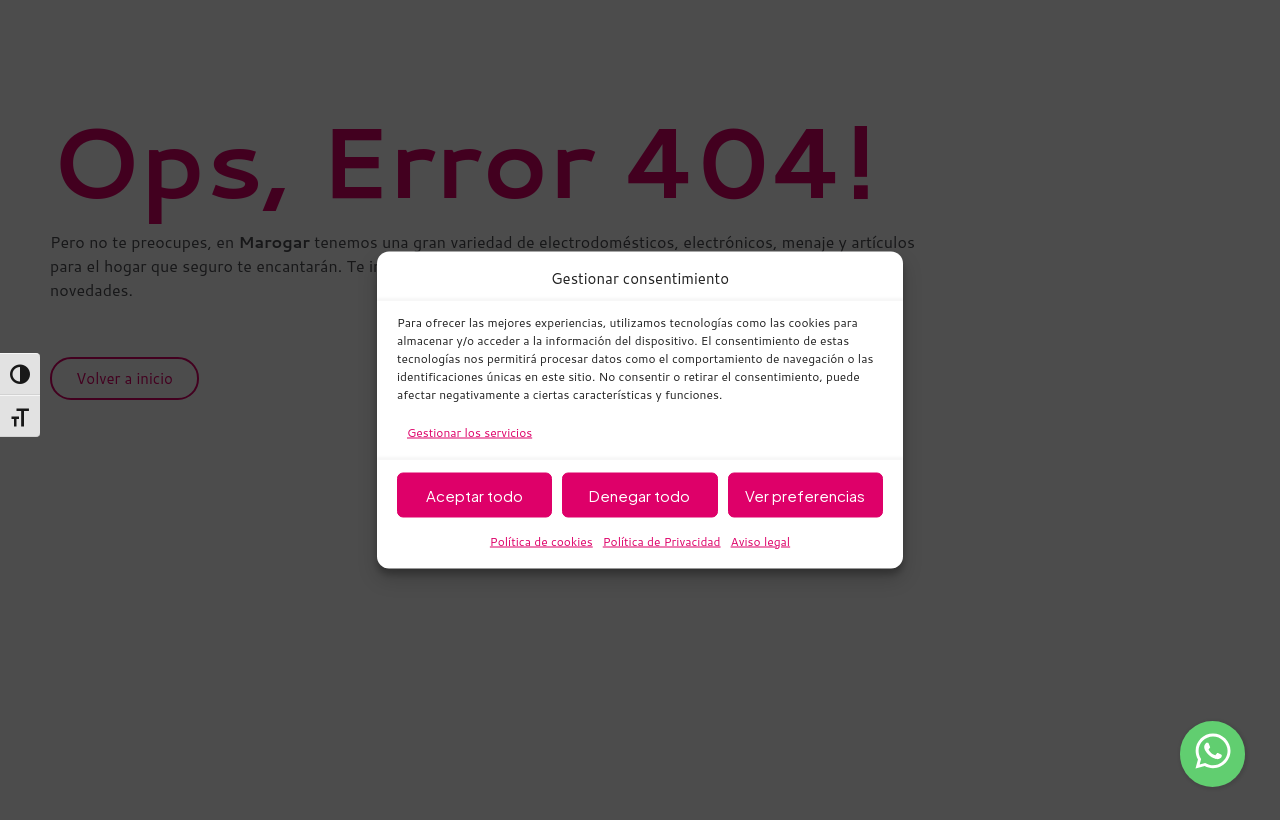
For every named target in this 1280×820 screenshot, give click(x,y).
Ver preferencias (805, 494)
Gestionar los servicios (469, 432)
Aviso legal (761, 541)
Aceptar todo (474, 494)
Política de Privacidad (662, 541)
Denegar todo (639, 494)
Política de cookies (541, 541)
